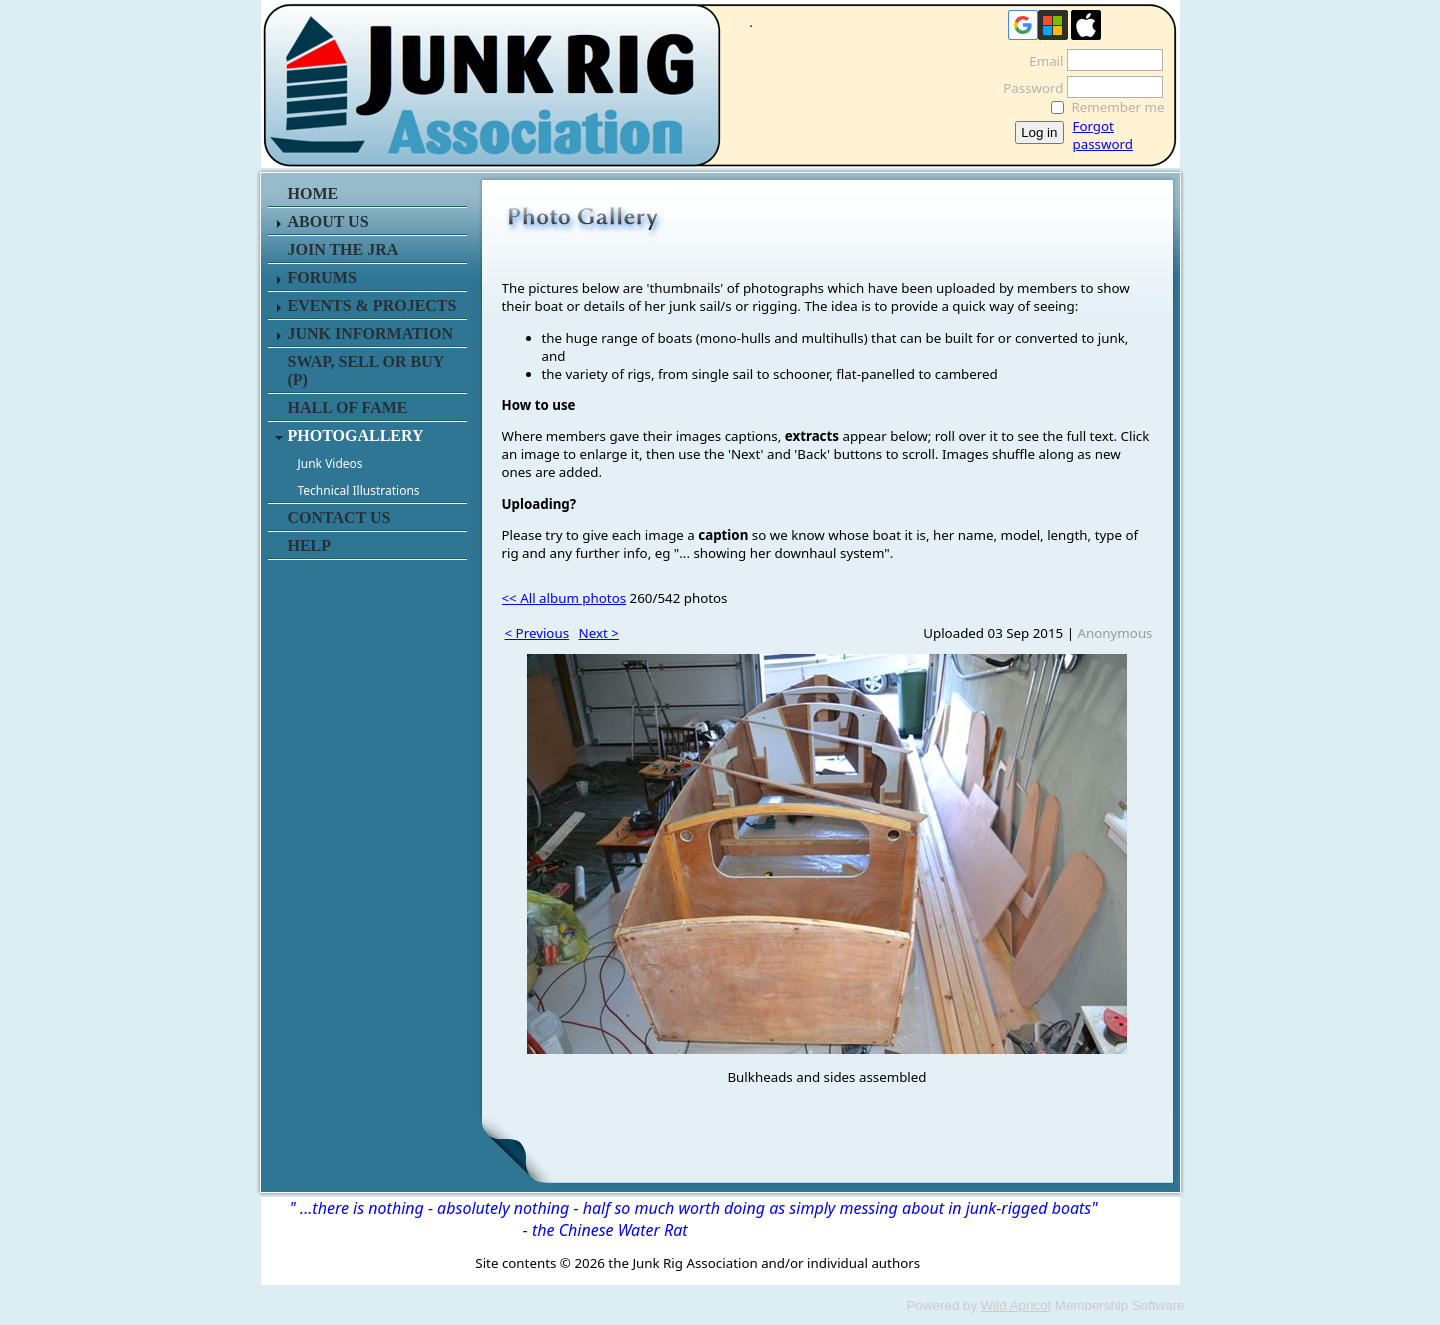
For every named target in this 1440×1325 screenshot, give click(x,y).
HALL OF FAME (348, 407)
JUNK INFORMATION (370, 333)
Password (1027, 88)
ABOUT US (328, 221)
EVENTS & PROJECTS (372, 305)
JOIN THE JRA (343, 249)
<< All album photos (564, 598)
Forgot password (1103, 135)
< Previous (537, 633)
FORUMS (322, 277)
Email (1040, 61)
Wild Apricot (1016, 1305)
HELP (310, 545)
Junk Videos (330, 463)
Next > (599, 633)
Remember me (1118, 107)
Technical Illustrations (359, 490)
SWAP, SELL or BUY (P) (366, 370)
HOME (313, 193)
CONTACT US (339, 517)
